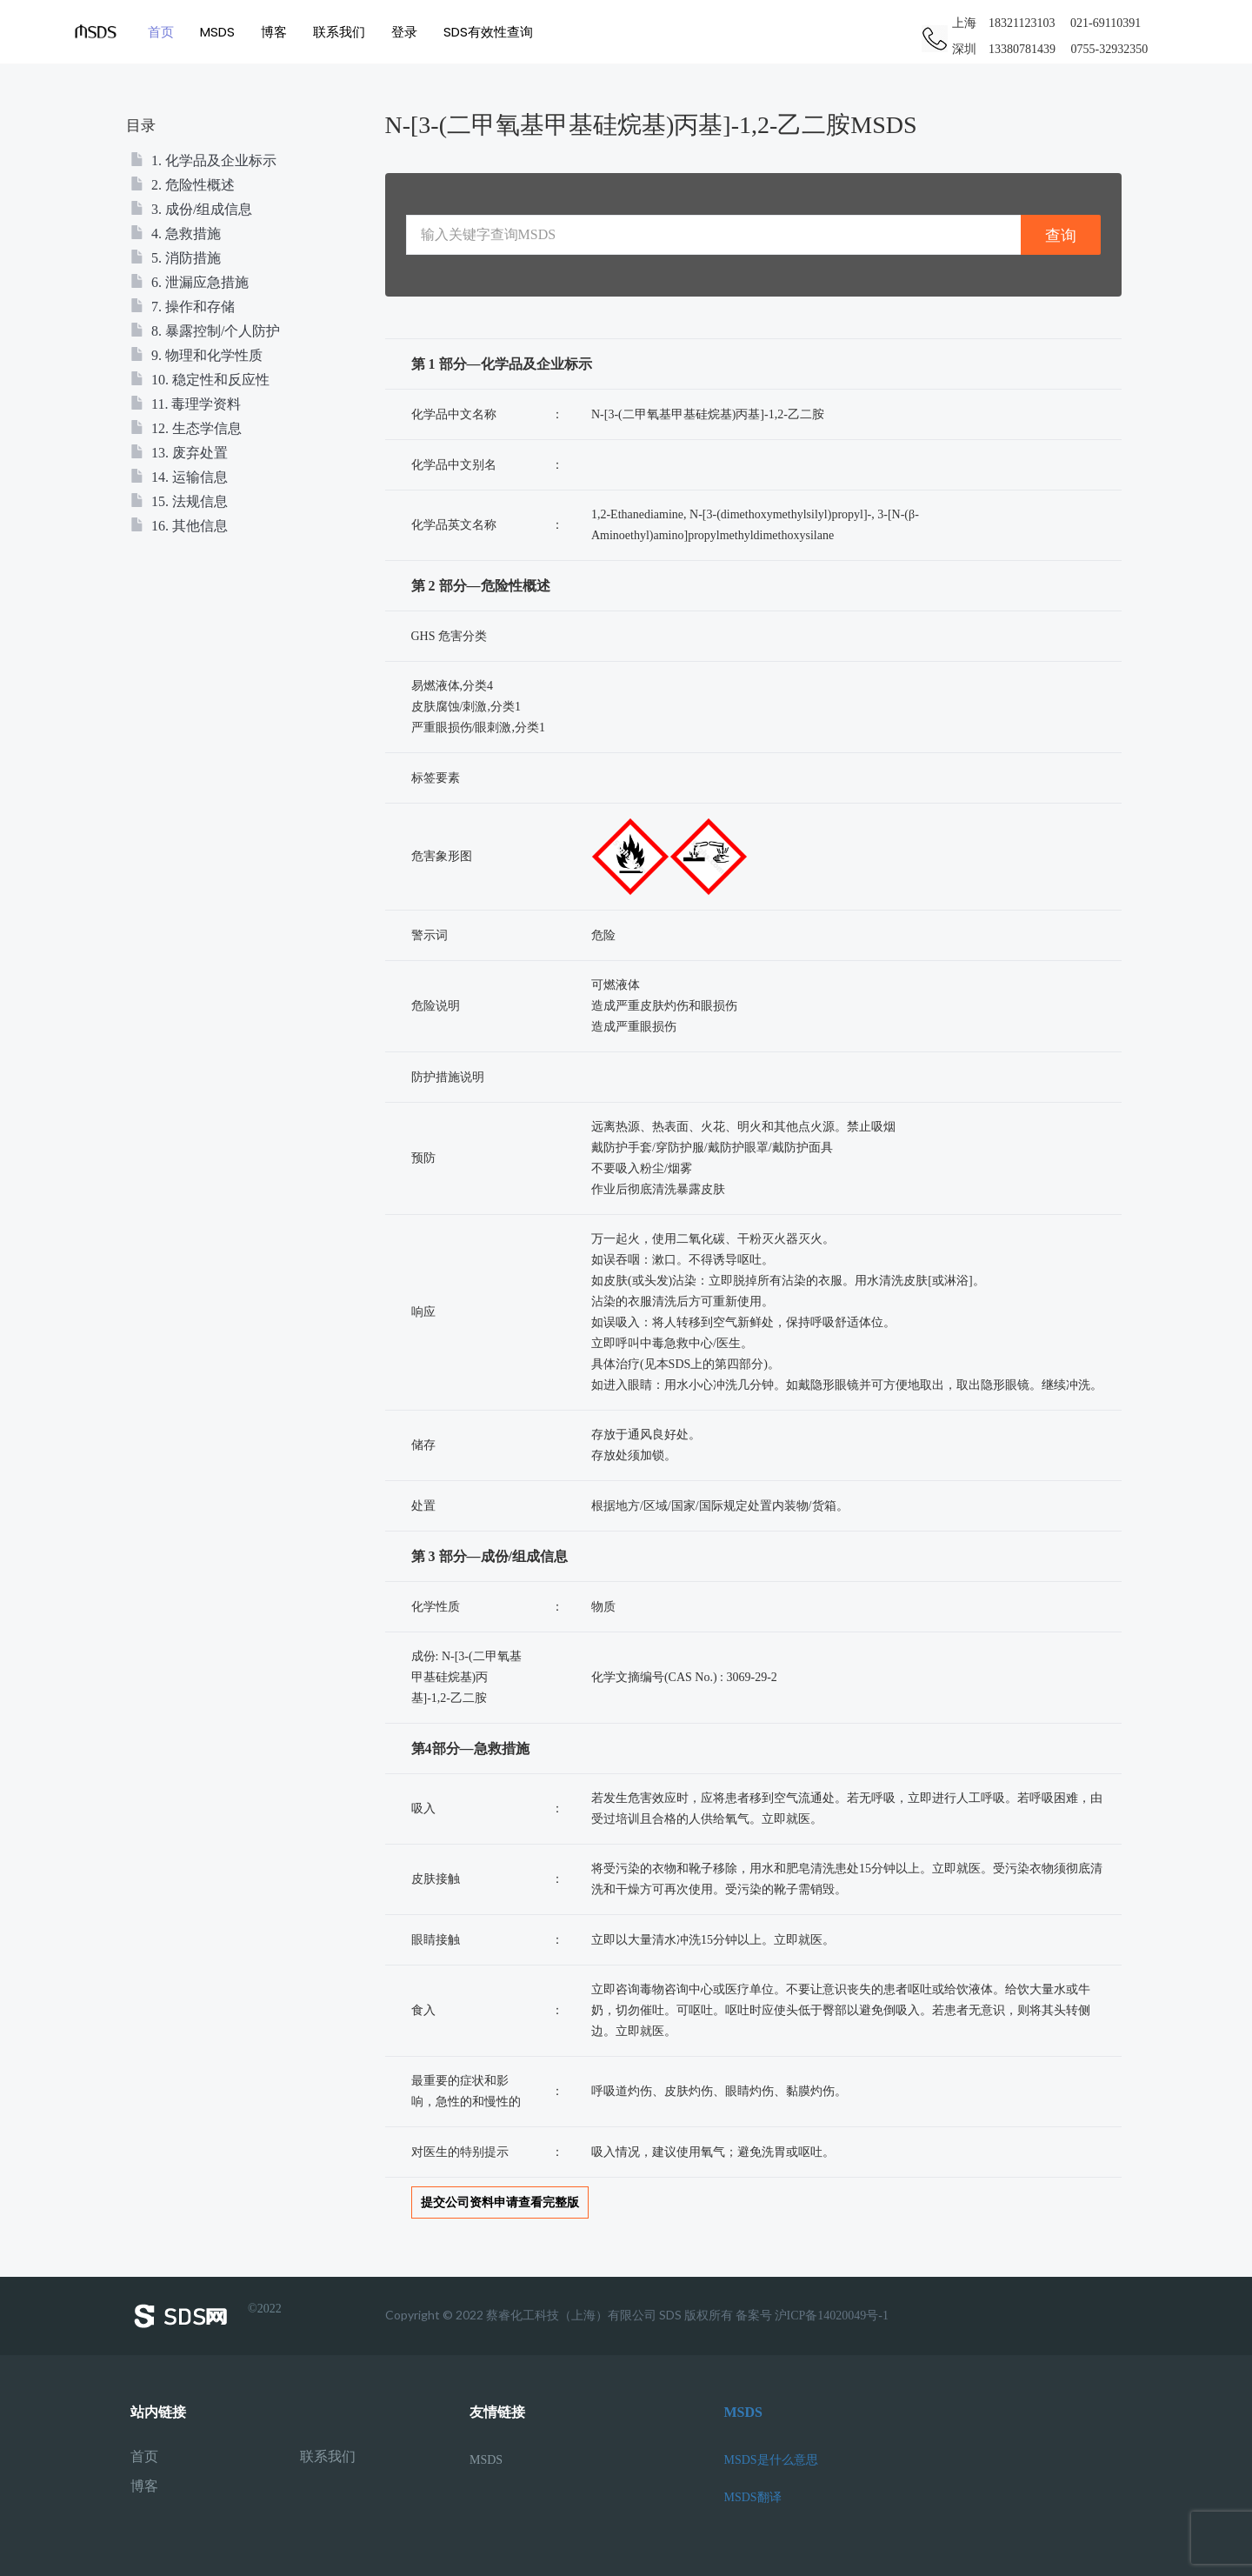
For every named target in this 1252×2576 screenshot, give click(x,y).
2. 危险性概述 (182, 184)
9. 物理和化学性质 (196, 355)
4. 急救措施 (175, 233)
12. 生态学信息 (186, 428)
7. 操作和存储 (182, 306)
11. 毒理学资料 (185, 404)
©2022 (206, 2316)
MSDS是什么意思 (771, 2459)
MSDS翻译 (753, 2497)
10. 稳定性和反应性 (200, 379)
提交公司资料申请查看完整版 (500, 2202)
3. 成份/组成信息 (191, 209)
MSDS (217, 32)
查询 (1060, 235)
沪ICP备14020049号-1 (832, 2315)
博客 (274, 32)
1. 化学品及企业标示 (203, 160)
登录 (404, 32)
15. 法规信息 (179, 501)
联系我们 (339, 32)
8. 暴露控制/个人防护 (205, 331)
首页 (161, 32)
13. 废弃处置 (179, 452)
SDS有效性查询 (488, 32)
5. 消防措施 (175, 257)
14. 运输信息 (179, 477)
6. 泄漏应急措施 (189, 282)
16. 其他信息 (179, 525)
